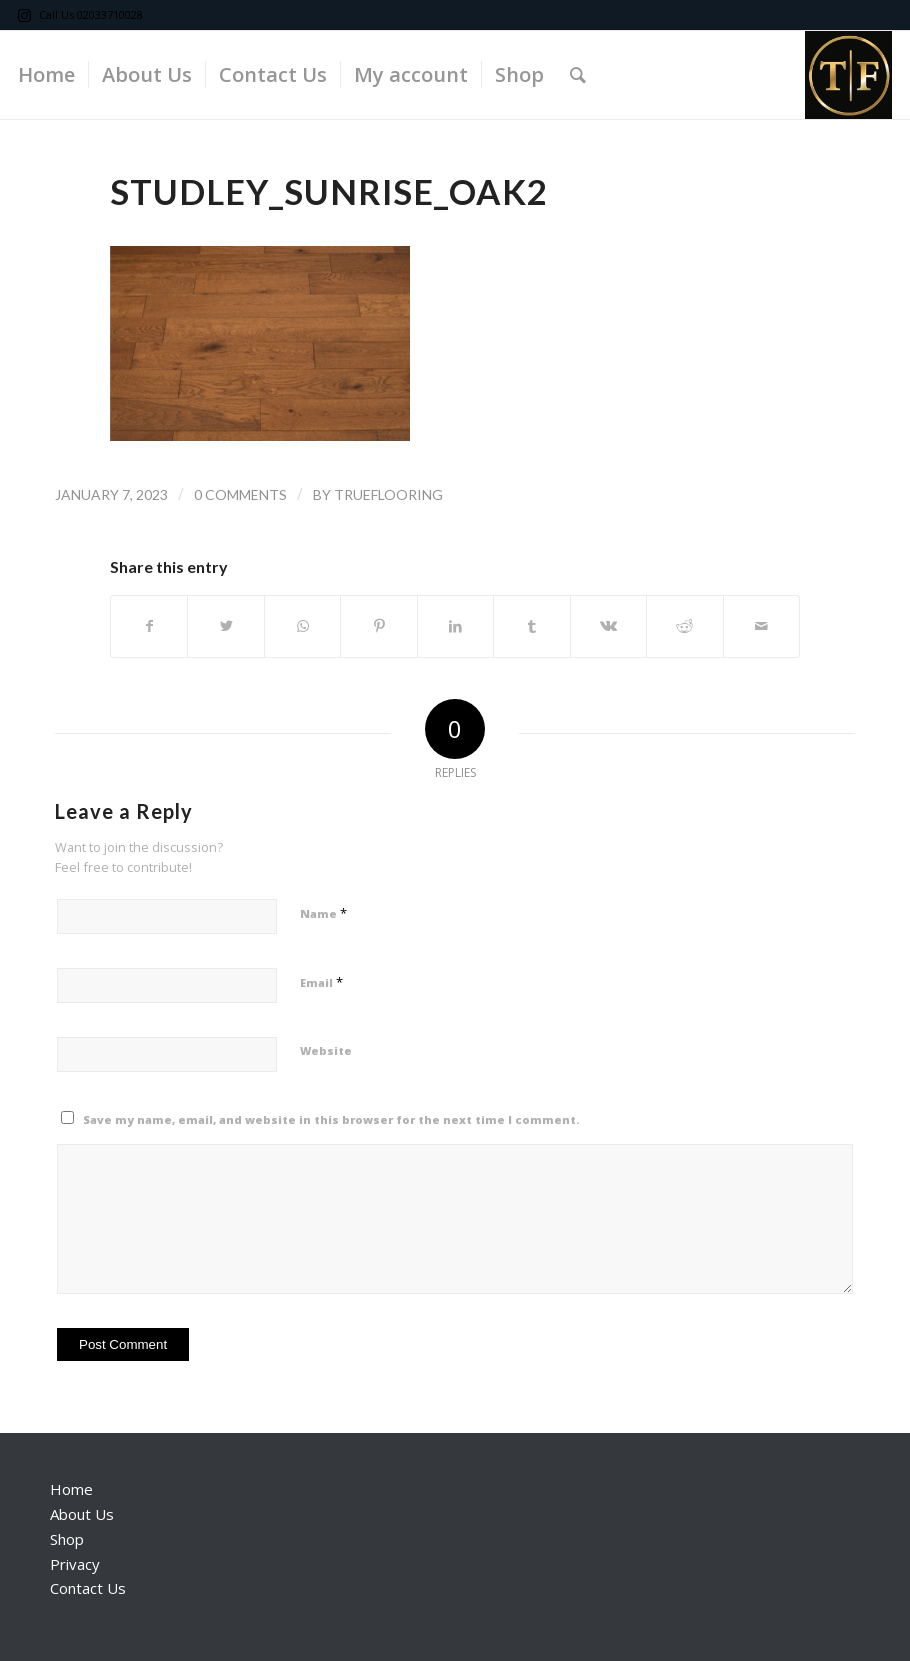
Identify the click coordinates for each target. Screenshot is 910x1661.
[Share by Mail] (762, 626)
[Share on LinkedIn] (455, 626)
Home (71, 1489)
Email (321, 982)
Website (326, 1050)
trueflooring (388, 494)
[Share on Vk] (608, 626)
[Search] (578, 75)
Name (323, 913)
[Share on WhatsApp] (302, 626)
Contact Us (88, 1588)
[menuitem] (46, 75)
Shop (67, 1539)
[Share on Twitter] (225, 626)
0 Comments (240, 494)
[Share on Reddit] (684, 626)
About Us (82, 1514)
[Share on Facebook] (149, 626)
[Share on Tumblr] (531, 626)
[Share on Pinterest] (378, 626)
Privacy (75, 1564)
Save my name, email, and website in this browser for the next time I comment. (331, 1119)
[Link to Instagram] (24, 15)
